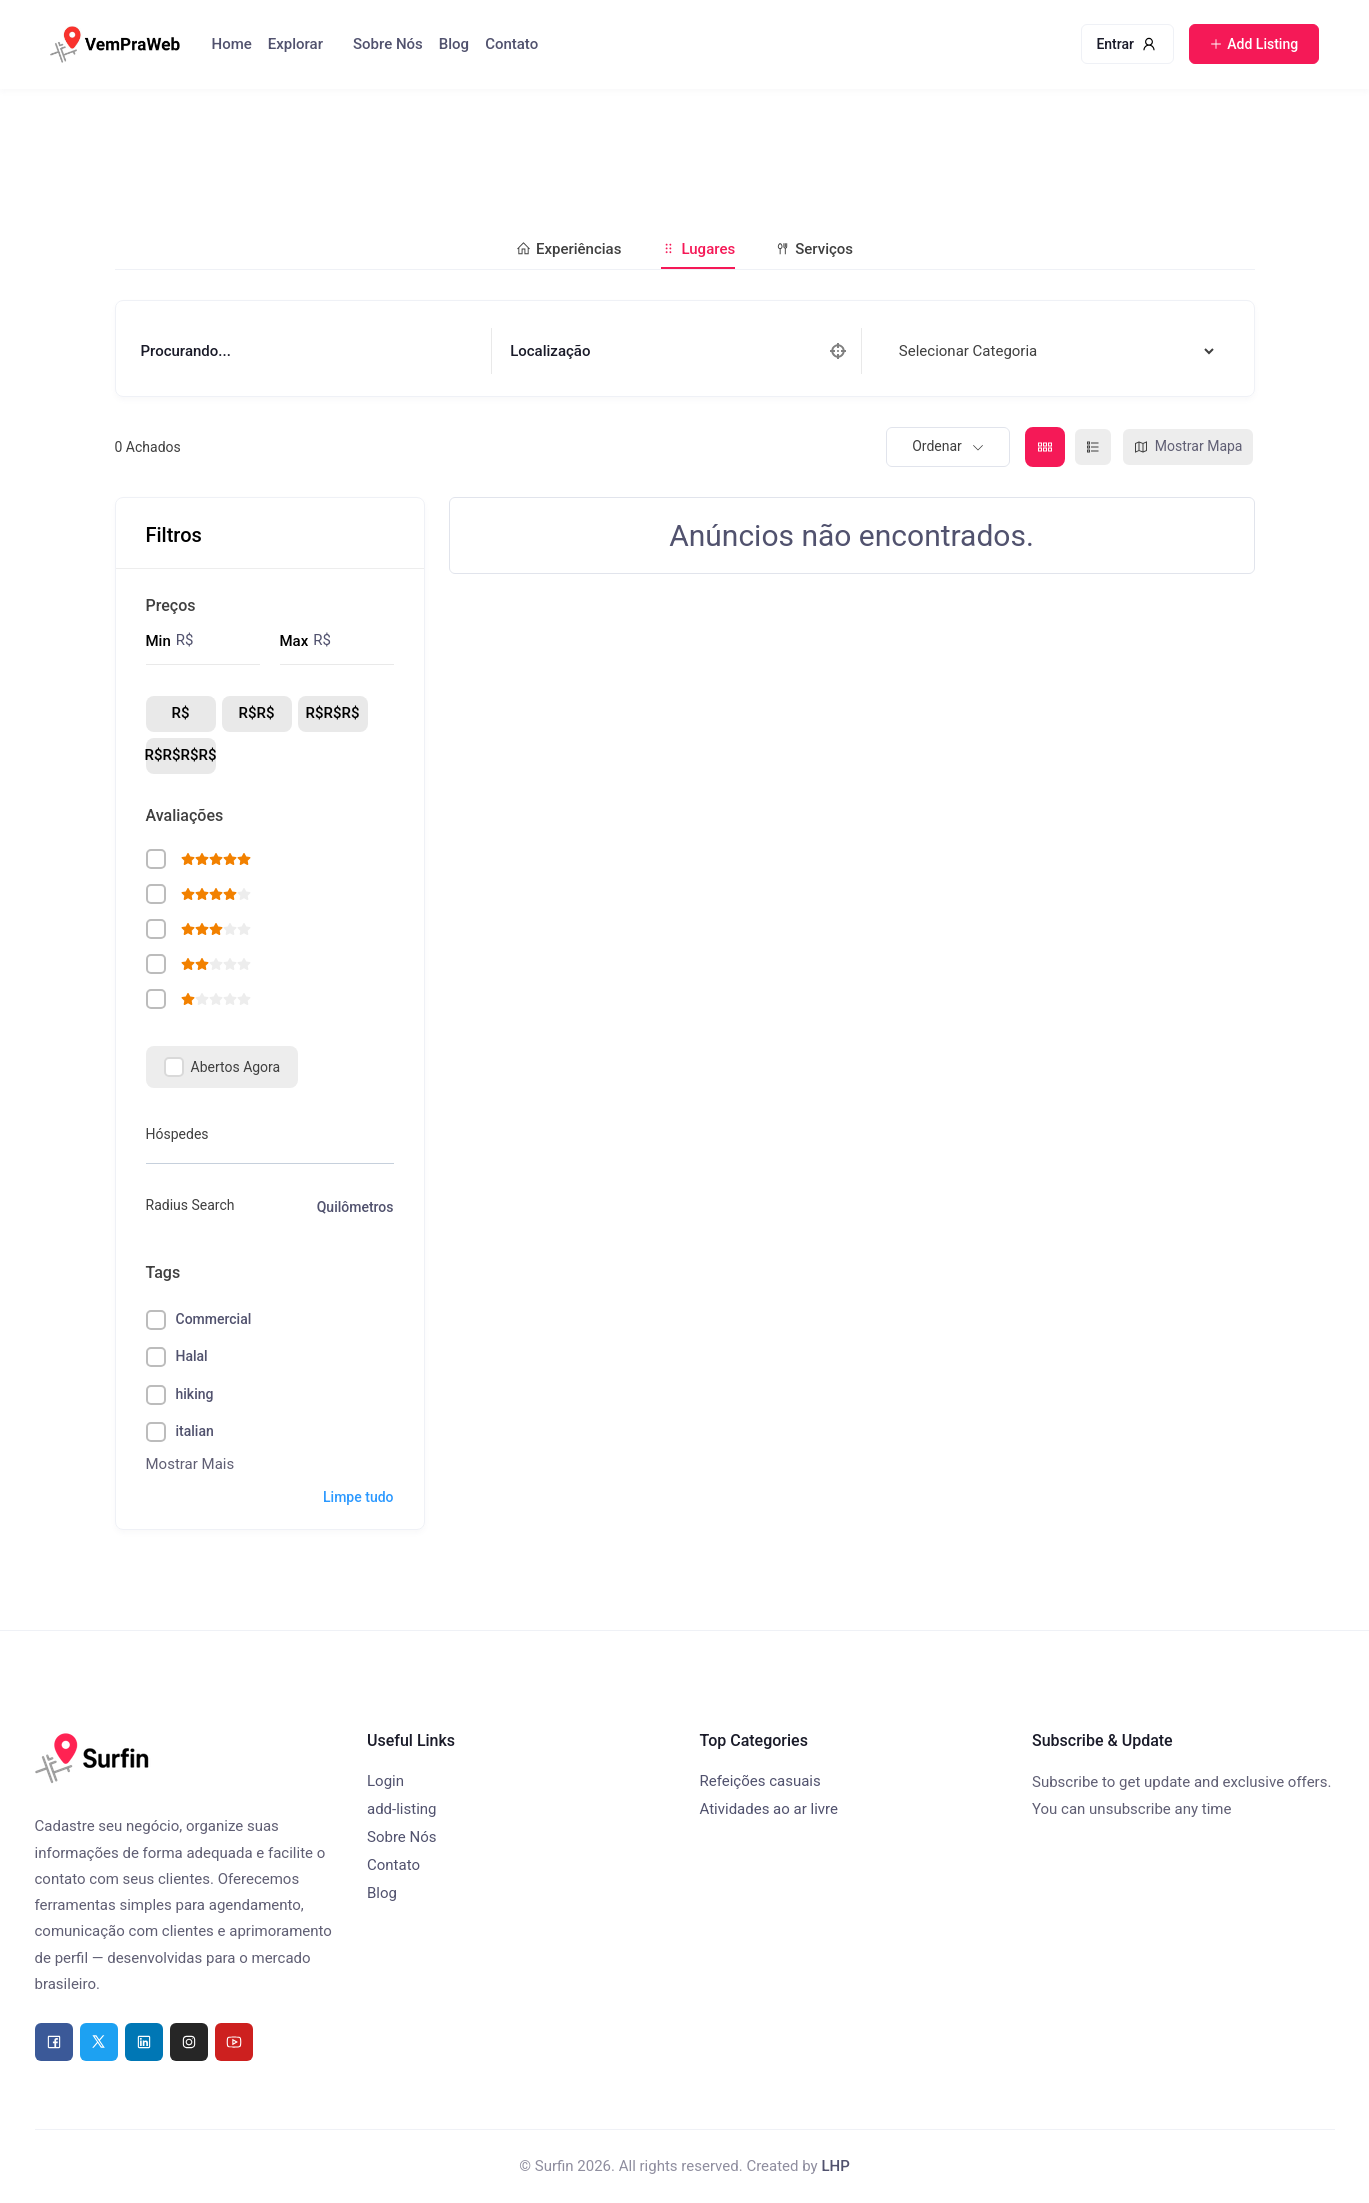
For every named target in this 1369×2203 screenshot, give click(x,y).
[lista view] (1093, 447)
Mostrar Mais (190, 1464)
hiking (195, 1394)
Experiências (568, 249)
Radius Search (190, 1205)
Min (158, 641)
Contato (511, 44)
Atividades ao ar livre (769, 1809)
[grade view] (1045, 447)
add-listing (402, 1809)
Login (385, 1781)
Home (232, 44)
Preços (171, 605)
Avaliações (185, 815)
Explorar (295, 44)
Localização (550, 351)
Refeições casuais (760, 1781)
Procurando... (186, 351)
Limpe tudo (358, 1497)
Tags (163, 1272)
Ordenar (937, 446)
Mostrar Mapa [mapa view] (1188, 446)
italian (195, 1431)
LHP (835, 2166)
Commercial (214, 1319)
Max (294, 641)
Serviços (814, 249)
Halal (192, 1356)
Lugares (698, 249)
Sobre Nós (388, 44)
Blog (454, 44)
